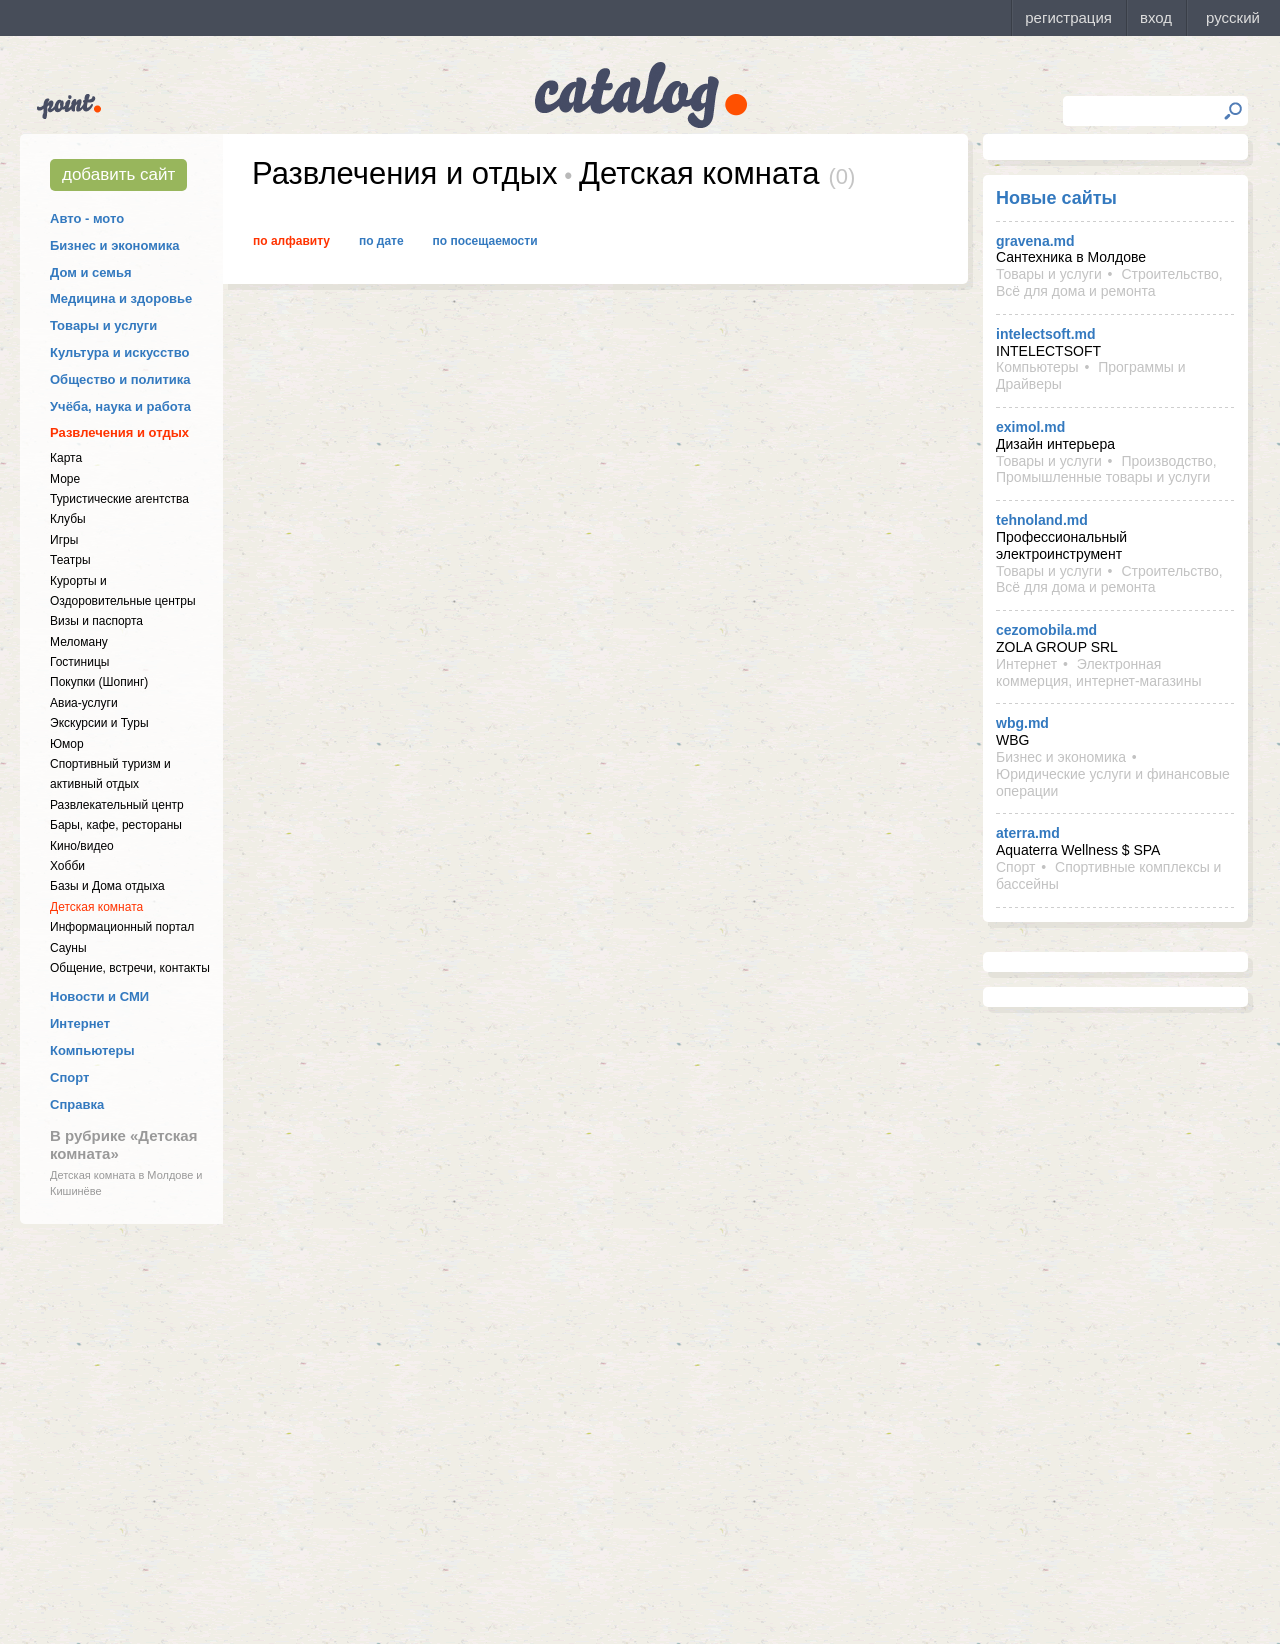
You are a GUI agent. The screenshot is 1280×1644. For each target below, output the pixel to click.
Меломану (79, 642)
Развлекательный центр (117, 805)
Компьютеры (92, 1050)
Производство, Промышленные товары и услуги (1106, 469)
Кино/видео (82, 846)
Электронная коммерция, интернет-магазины (1098, 672)
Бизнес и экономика (115, 245)
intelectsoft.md (1046, 334)
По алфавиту (291, 241)
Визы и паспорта (96, 621)
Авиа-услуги (84, 703)
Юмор (67, 744)
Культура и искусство (119, 352)
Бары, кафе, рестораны (116, 825)
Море (65, 479)
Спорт (69, 1077)
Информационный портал (122, 927)
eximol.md (1030, 427)
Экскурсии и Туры (99, 723)
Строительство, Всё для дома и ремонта (1109, 282)
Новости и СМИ (99, 996)
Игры (64, 540)
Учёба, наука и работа (120, 406)
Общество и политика (120, 379)
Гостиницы (79, 662)
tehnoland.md (1042, 520)
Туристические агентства (119, 499)
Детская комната (96, 907)
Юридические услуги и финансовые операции (1113, 782)
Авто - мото (87, 218)
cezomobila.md (1046, 630)
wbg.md (1022, 723)
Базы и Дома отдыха (107, 886)
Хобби (67, 866)
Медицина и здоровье (121, 298)
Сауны (68, 948)
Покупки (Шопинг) (99, 682)
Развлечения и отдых (119, 432)
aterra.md (1028, 833)
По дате (381, 241)
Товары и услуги (103, 325)
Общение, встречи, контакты (130, 968)
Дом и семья (91, 272)
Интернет (80, 1023)
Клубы (68, 519)
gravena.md (1035, 241)
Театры (70, 560)
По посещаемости (485, 241)
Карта (66, 458)
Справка (77, 1104)
